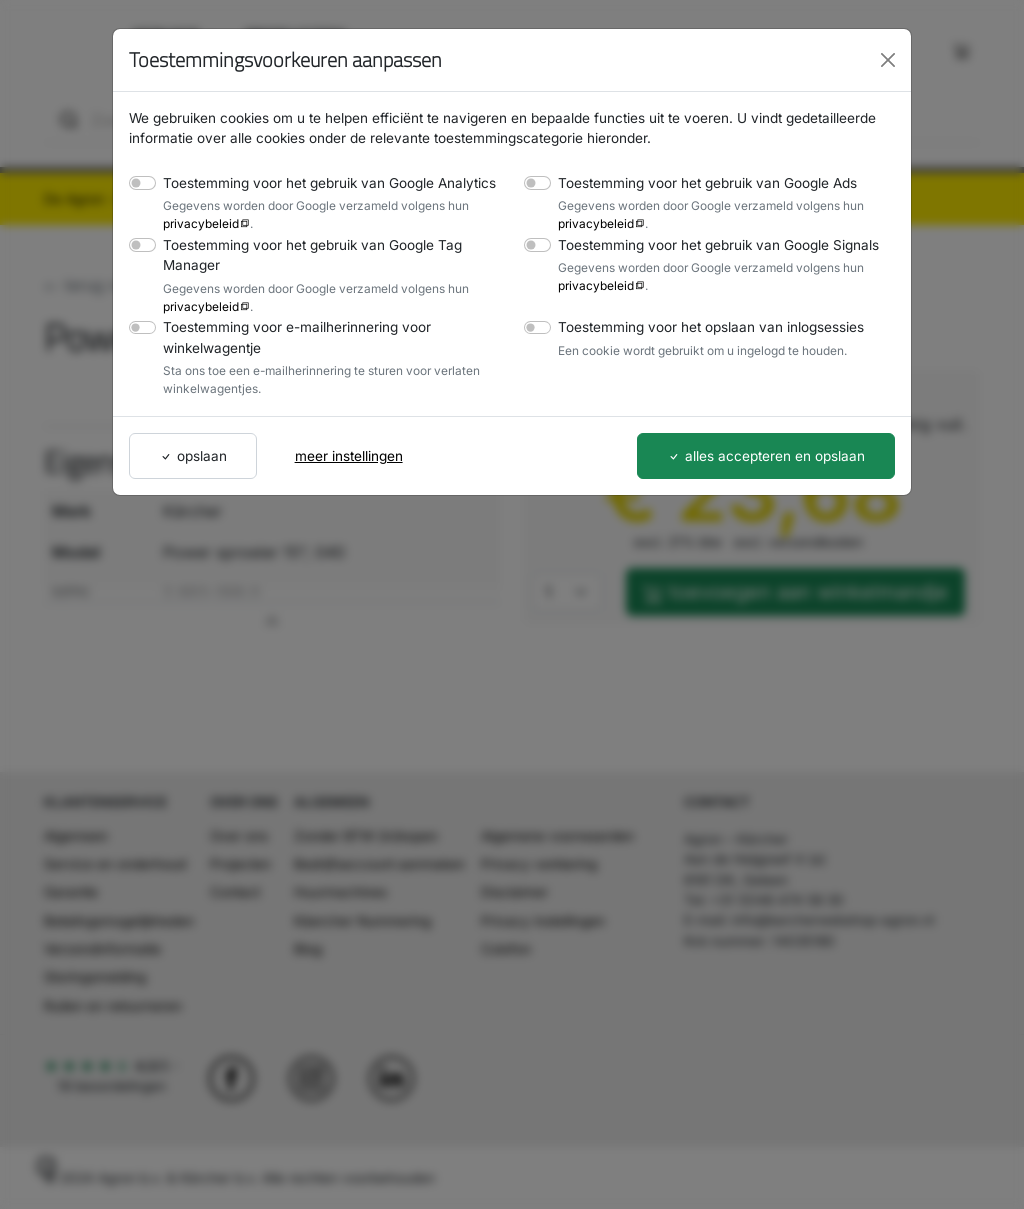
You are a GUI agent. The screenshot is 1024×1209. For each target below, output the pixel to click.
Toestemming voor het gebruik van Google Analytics (319, 182)
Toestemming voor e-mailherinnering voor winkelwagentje (288, 336)
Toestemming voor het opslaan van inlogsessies (702, 326)
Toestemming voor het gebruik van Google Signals (710, 244)
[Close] (888, 60)
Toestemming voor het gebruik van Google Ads (699, 182)
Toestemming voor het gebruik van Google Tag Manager (303, 254)
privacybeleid (197, 223)
